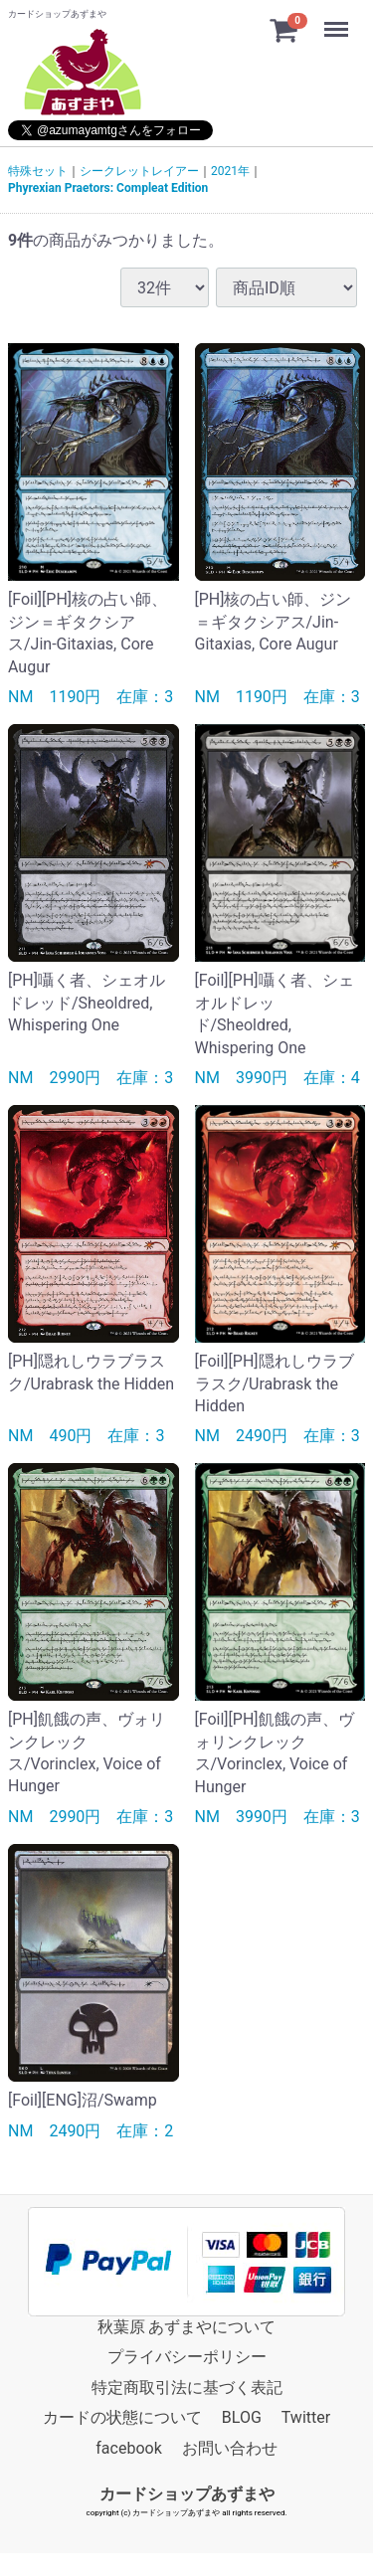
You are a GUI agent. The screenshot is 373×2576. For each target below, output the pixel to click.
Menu (338, 20)
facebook (128, 2447)
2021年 (230, 171)
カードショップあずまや (187, 2493)
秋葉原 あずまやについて (187, 2326)
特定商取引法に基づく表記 (187, 2387)
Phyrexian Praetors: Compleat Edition (108, 188)
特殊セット (38, 171)
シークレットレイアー (139, 171)
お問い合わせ (230, 2447)
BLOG (242, 2417)
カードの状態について (122, 2417)
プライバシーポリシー (187, 2356)
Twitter (305, 2417)
